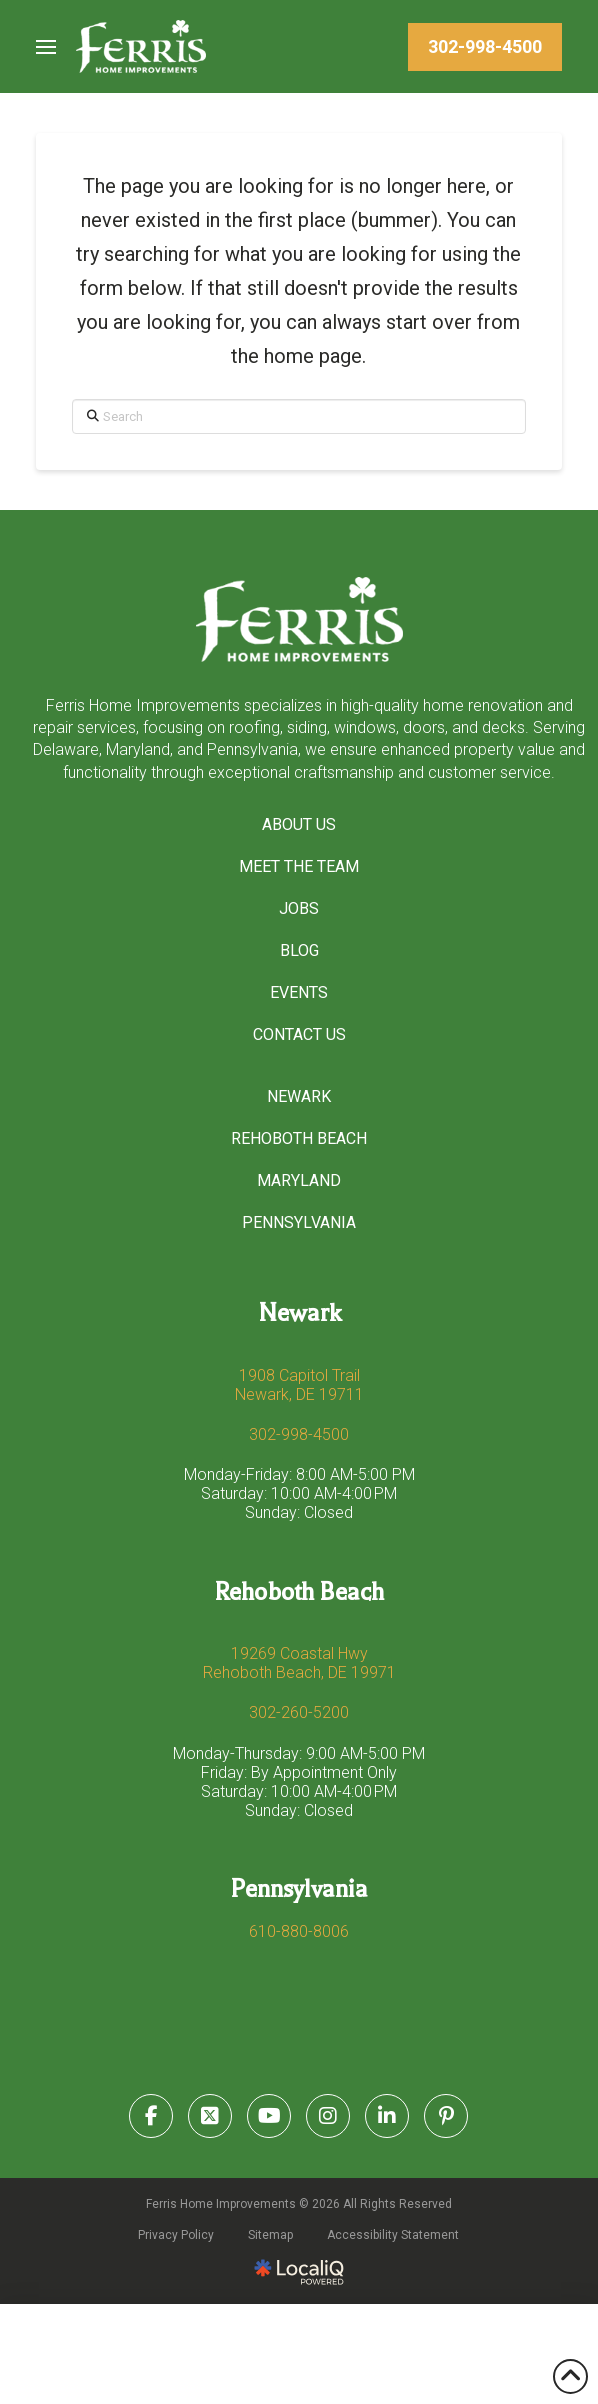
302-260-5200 (299, 1712)
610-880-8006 (299, 1931)
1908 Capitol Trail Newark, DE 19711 (299, 1385)
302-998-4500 (299, 1434)
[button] (46, 47)
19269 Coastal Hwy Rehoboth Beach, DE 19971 (299, 1663)
